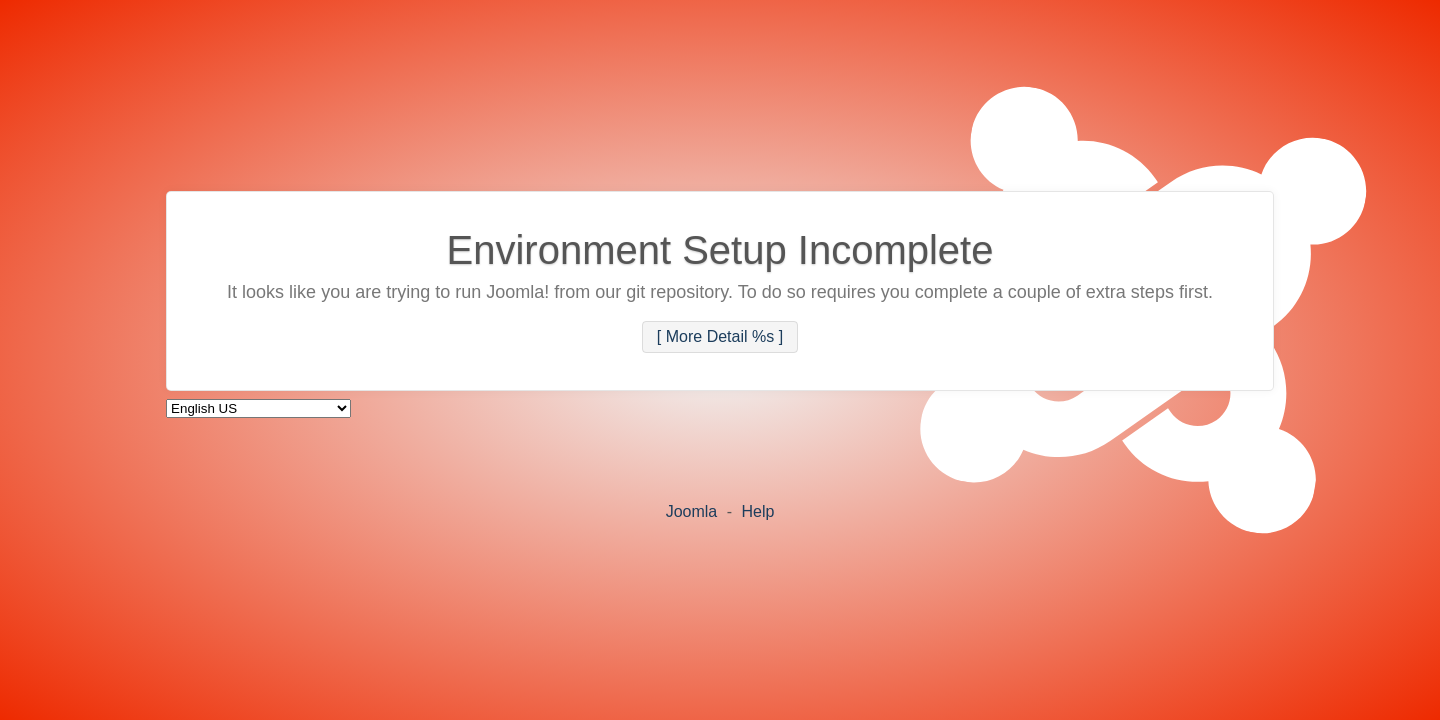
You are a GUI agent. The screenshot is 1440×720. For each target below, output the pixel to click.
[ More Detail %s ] (720, 337)
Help (757, 511)
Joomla (692, 511)
